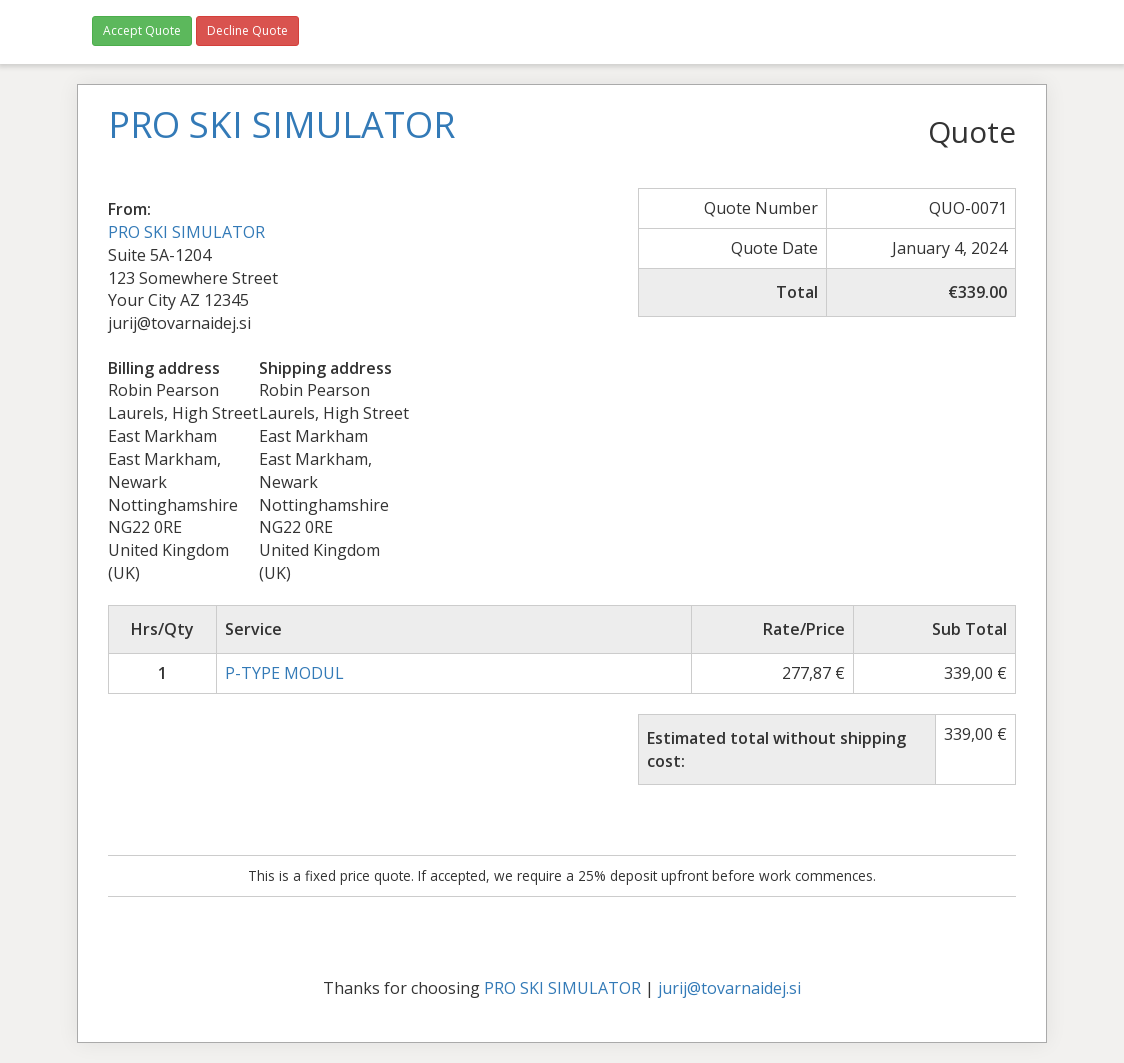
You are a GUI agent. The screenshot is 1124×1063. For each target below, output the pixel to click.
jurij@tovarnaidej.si (729, 988)
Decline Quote (247, 30)
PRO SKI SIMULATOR (186, 232)
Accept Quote (142, 30)
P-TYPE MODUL (284, 673)
